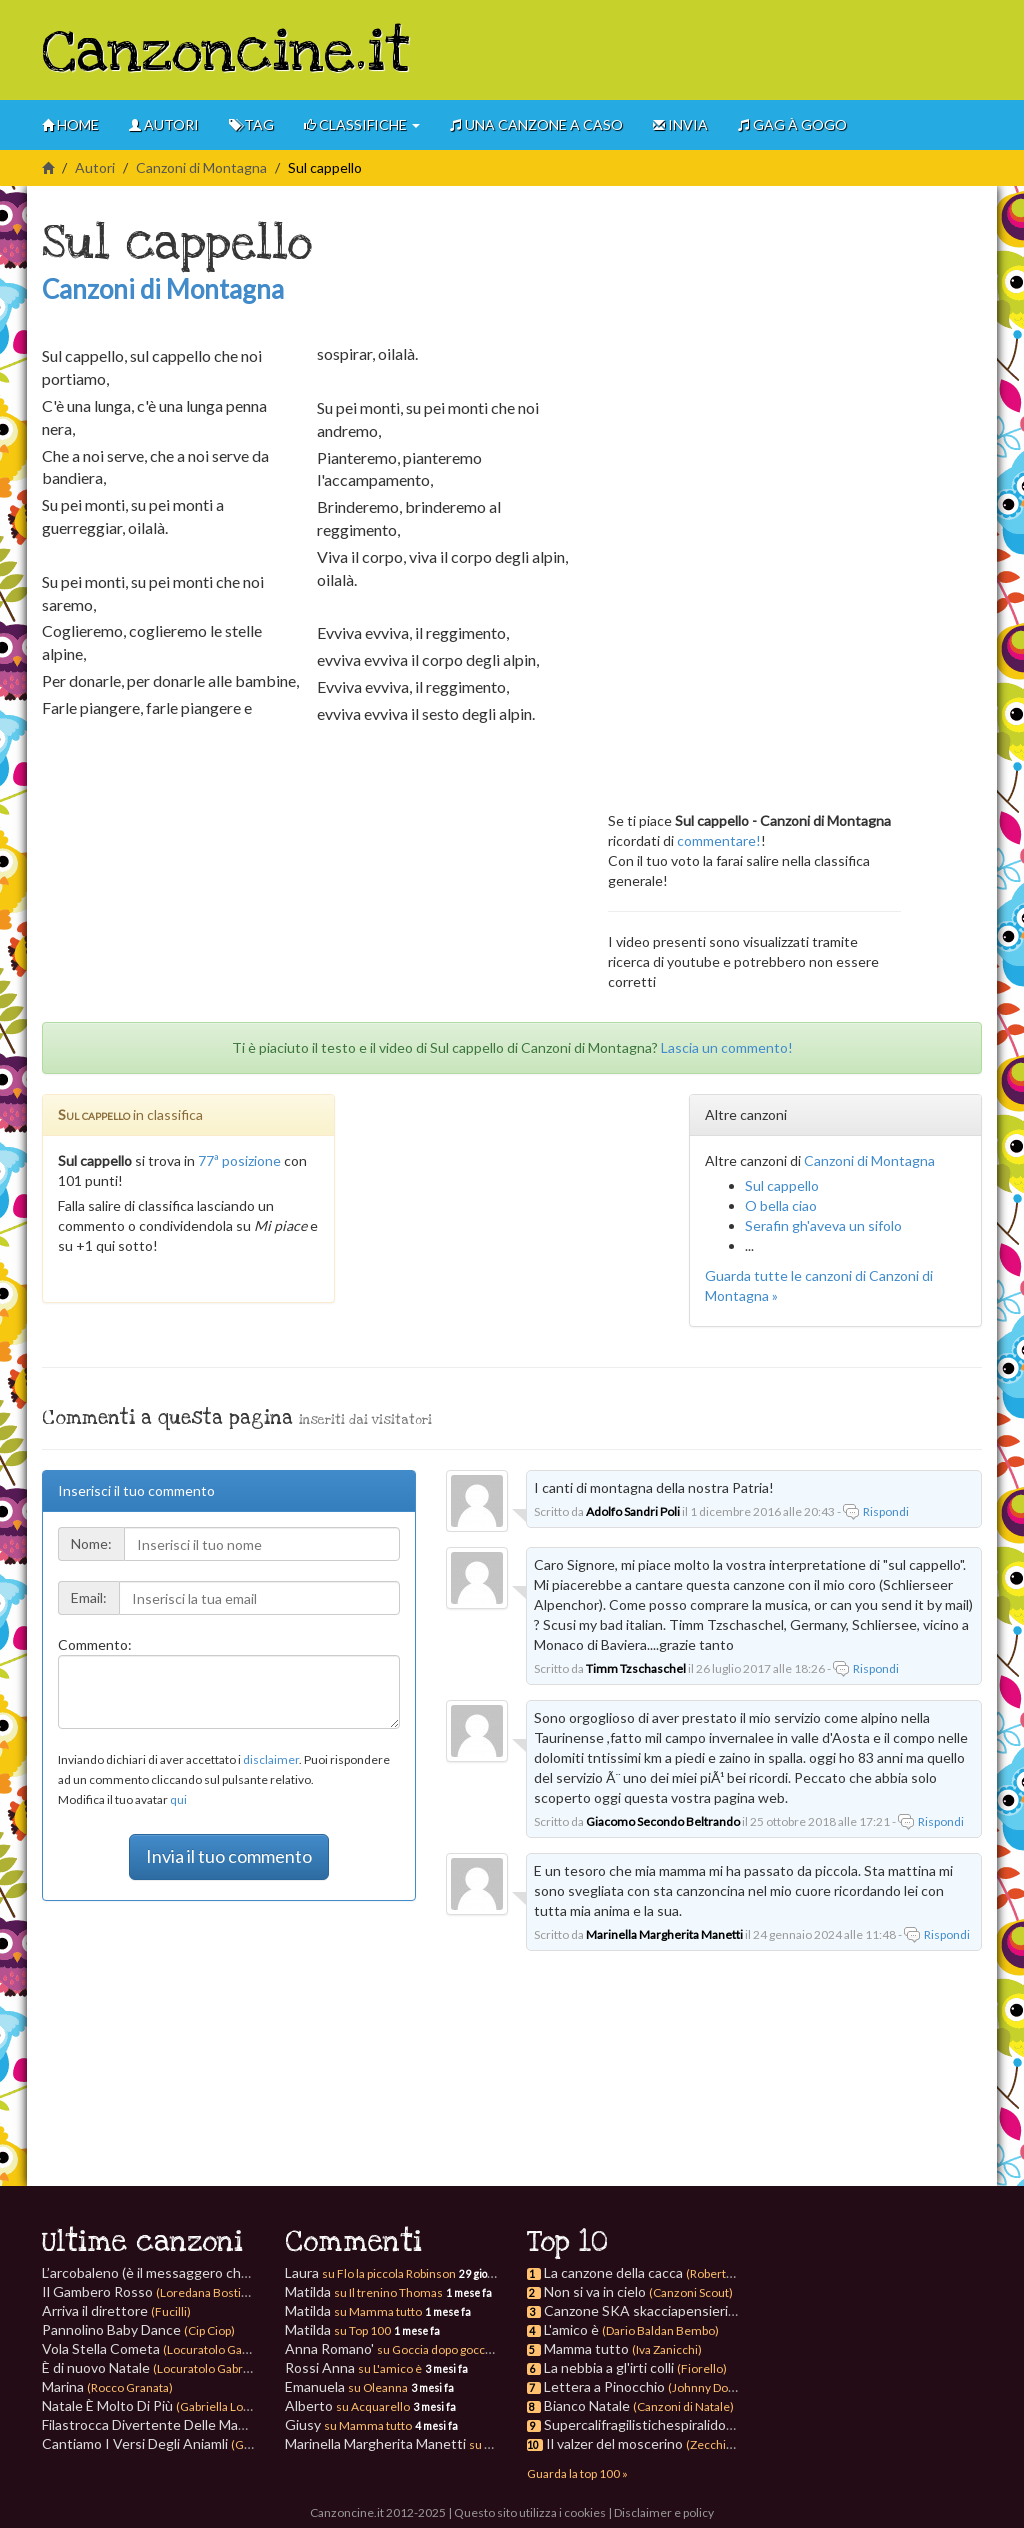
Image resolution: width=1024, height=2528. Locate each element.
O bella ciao (781, 1205)
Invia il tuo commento (229, 1856)
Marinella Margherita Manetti (415, 2443)
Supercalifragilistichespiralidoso (642, 2424)
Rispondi (886, 1511)
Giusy (348, 2424)
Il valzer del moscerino (614, 2443)
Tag (251, 124)
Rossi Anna (353, 2367)
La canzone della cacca (613, 2272)
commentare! (719, 840)
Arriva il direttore (116, 2310)
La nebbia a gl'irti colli (609, 2367)
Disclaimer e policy (664, 2512)
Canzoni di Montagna (201, 167)
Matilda (364, 2291)
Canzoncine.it (226, 53)
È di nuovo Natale (155, 2367)
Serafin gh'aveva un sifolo (823, 1225)
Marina (107, 2386)
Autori (164, 124)
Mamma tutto (586, 2348)
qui (178, 1799)
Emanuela (346, 2386)
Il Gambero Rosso (153, 2291)
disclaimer (271, 1759)
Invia (680, 124)
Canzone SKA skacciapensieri (636, 2310)
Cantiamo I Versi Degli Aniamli (194, 2443)
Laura (370, 2272)
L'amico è (571, 2329)
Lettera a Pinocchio (604, 2386)
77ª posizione (239, 1160)
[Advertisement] (748, 50)
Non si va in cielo (595, 2291)
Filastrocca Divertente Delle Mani (205, 2424)
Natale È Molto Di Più (167, 2405)
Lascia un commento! (727, 1047)
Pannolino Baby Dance (138, 2329)
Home (70, 124)
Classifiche (362, 124)
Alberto (347, 2405)
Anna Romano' (389, 2348)
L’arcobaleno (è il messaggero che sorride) (214, 2272)
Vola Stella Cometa (160, 2348)
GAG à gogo (792, 124)
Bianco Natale (587, 2405)
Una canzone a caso (536, 124)
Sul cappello (782, 1185)
